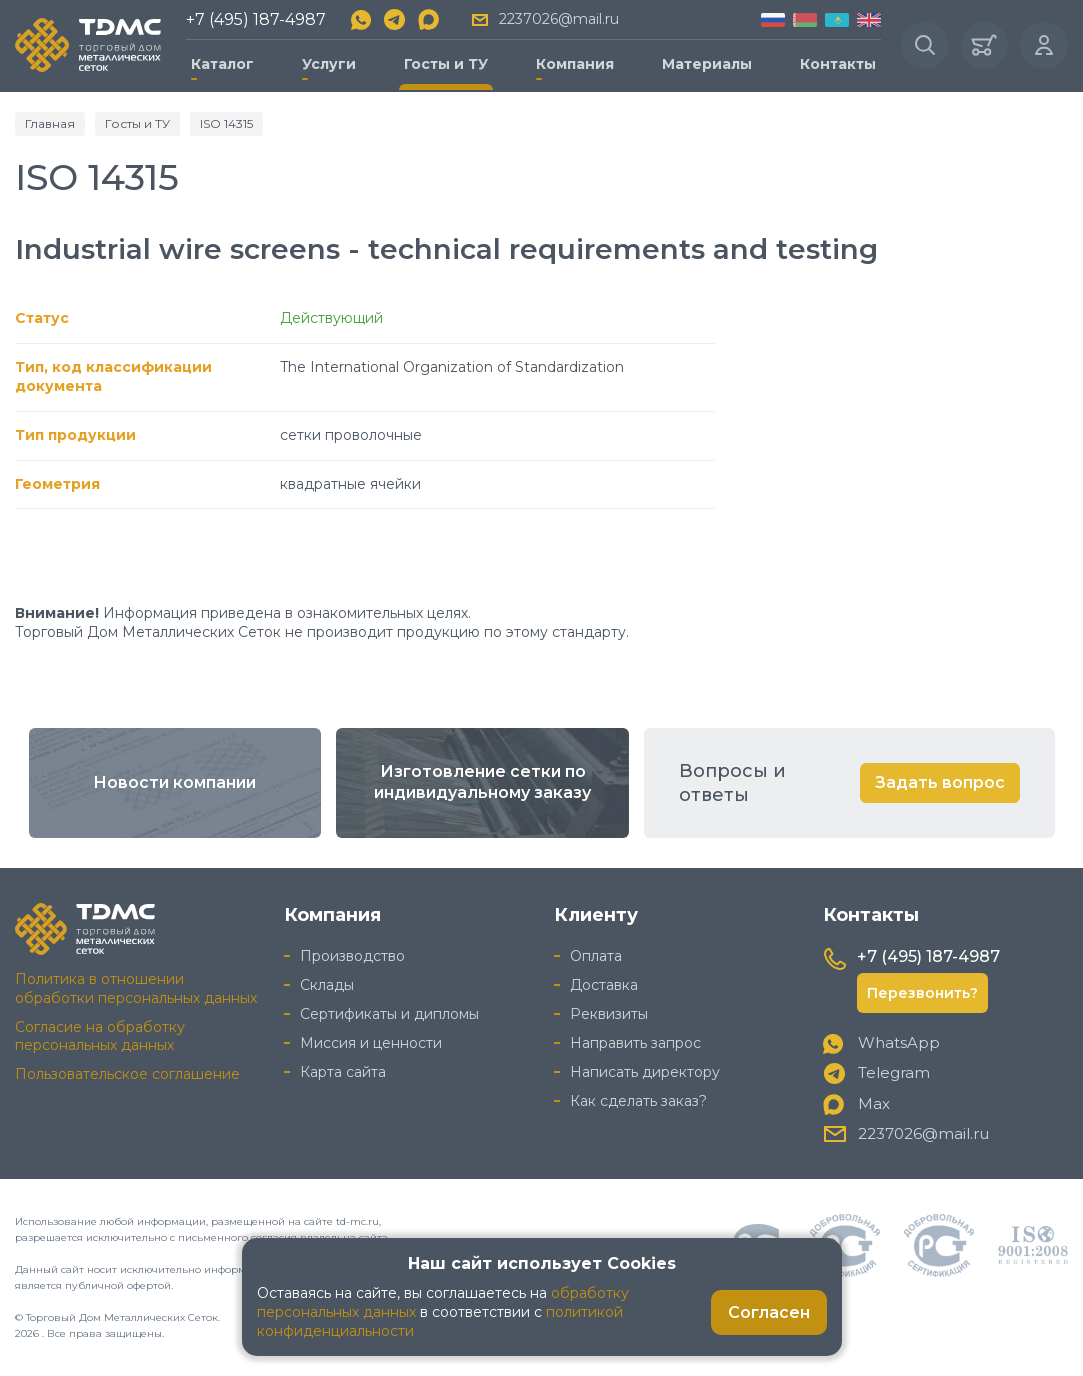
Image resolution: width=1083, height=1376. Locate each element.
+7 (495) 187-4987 (256, 19)
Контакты (837, 64)
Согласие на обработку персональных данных (100, 1035)
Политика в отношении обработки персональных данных (136, 987)
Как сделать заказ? (638, 1100)
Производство (352, 956)
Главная (50, 122)
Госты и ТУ (446, 64)
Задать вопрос (940, 782)
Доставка (604, 985)
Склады (327, 985)
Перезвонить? (922, 992)
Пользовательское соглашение (127, 1074)
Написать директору (645, 1071)
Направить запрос (635, 1042)
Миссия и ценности (371, 1042)
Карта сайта (343, 1071)
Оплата (596, 956)
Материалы (706, 64)
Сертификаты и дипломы (389, 1013)
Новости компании (175, 782)
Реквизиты (609, 1013)
